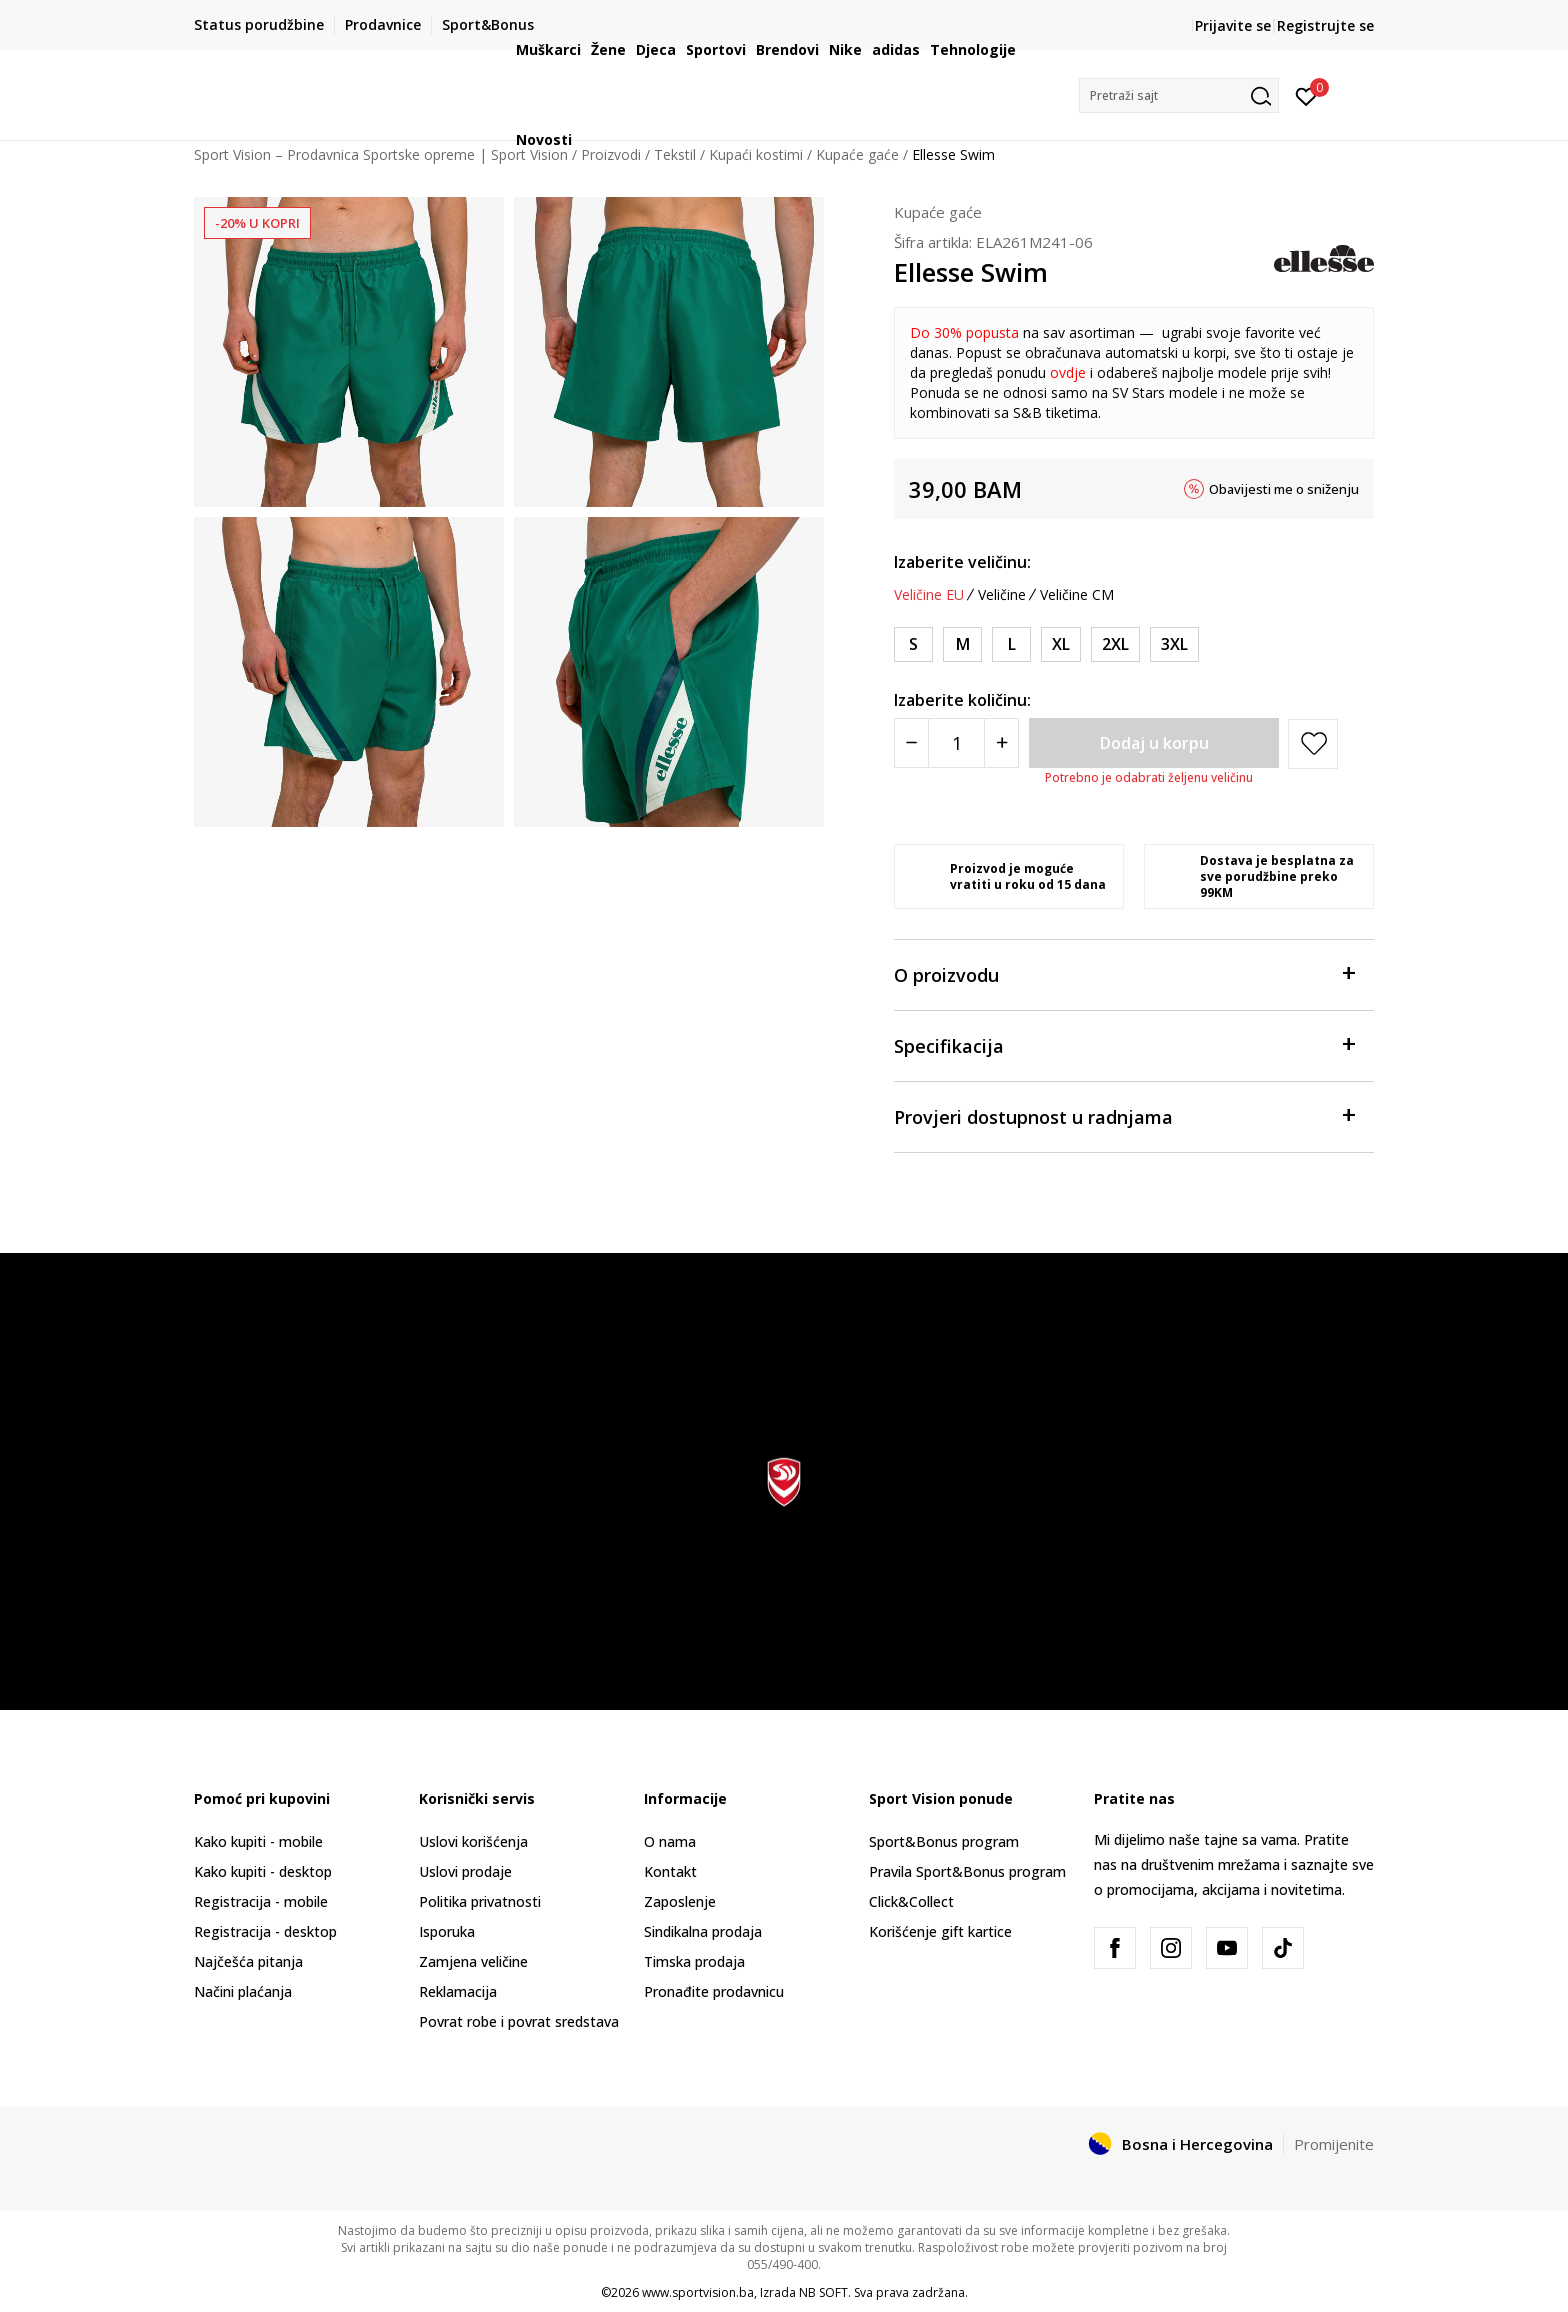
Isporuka (447, 1931)
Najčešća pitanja (248, 1961)
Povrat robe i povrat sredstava (519, 2021)
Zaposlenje (680, 1901)
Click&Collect (911, 1901)
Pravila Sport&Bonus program (967, 1871)
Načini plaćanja (243, 1991)
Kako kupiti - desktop (263, 1871)
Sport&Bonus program (944, 1841)
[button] (1179, 95)
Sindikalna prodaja (703, 1931)
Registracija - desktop (265, 1931)
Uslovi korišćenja (473, 1841)
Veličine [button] (1002, 595)
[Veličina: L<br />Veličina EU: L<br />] (1011, 644)
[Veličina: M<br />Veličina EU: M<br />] (962, 644)
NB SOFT (823, 2292)
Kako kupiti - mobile (258, 1841)
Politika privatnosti (480, 1901)
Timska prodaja (694, 1961)
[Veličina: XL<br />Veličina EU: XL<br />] (1061, 644)
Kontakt (670, 1871)
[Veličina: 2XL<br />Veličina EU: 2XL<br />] (1115, 644)
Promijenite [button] (1334, 2144)
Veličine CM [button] (1077, 595)
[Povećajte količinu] (1001, 743)
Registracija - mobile (261, 1901)
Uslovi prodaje (465, 1871)
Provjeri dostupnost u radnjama (1124, 1115)
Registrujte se (1325, 25)
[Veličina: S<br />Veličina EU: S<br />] (913, 644)
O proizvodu (1124, 973)
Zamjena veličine (473, 1961)
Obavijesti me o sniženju (1284, 489)
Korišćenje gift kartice (940, 1931)
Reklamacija (458, 1991)
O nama (670, 1841)
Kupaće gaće (938, 212)
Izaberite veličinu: (962, 562)
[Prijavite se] (1306, 95)
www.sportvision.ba (698, 2292)
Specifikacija (1124, 1044)
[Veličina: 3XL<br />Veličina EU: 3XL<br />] (1174, 644)
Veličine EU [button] (929, 595)
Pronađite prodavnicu (714, 1991)
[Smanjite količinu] (911, 743)
